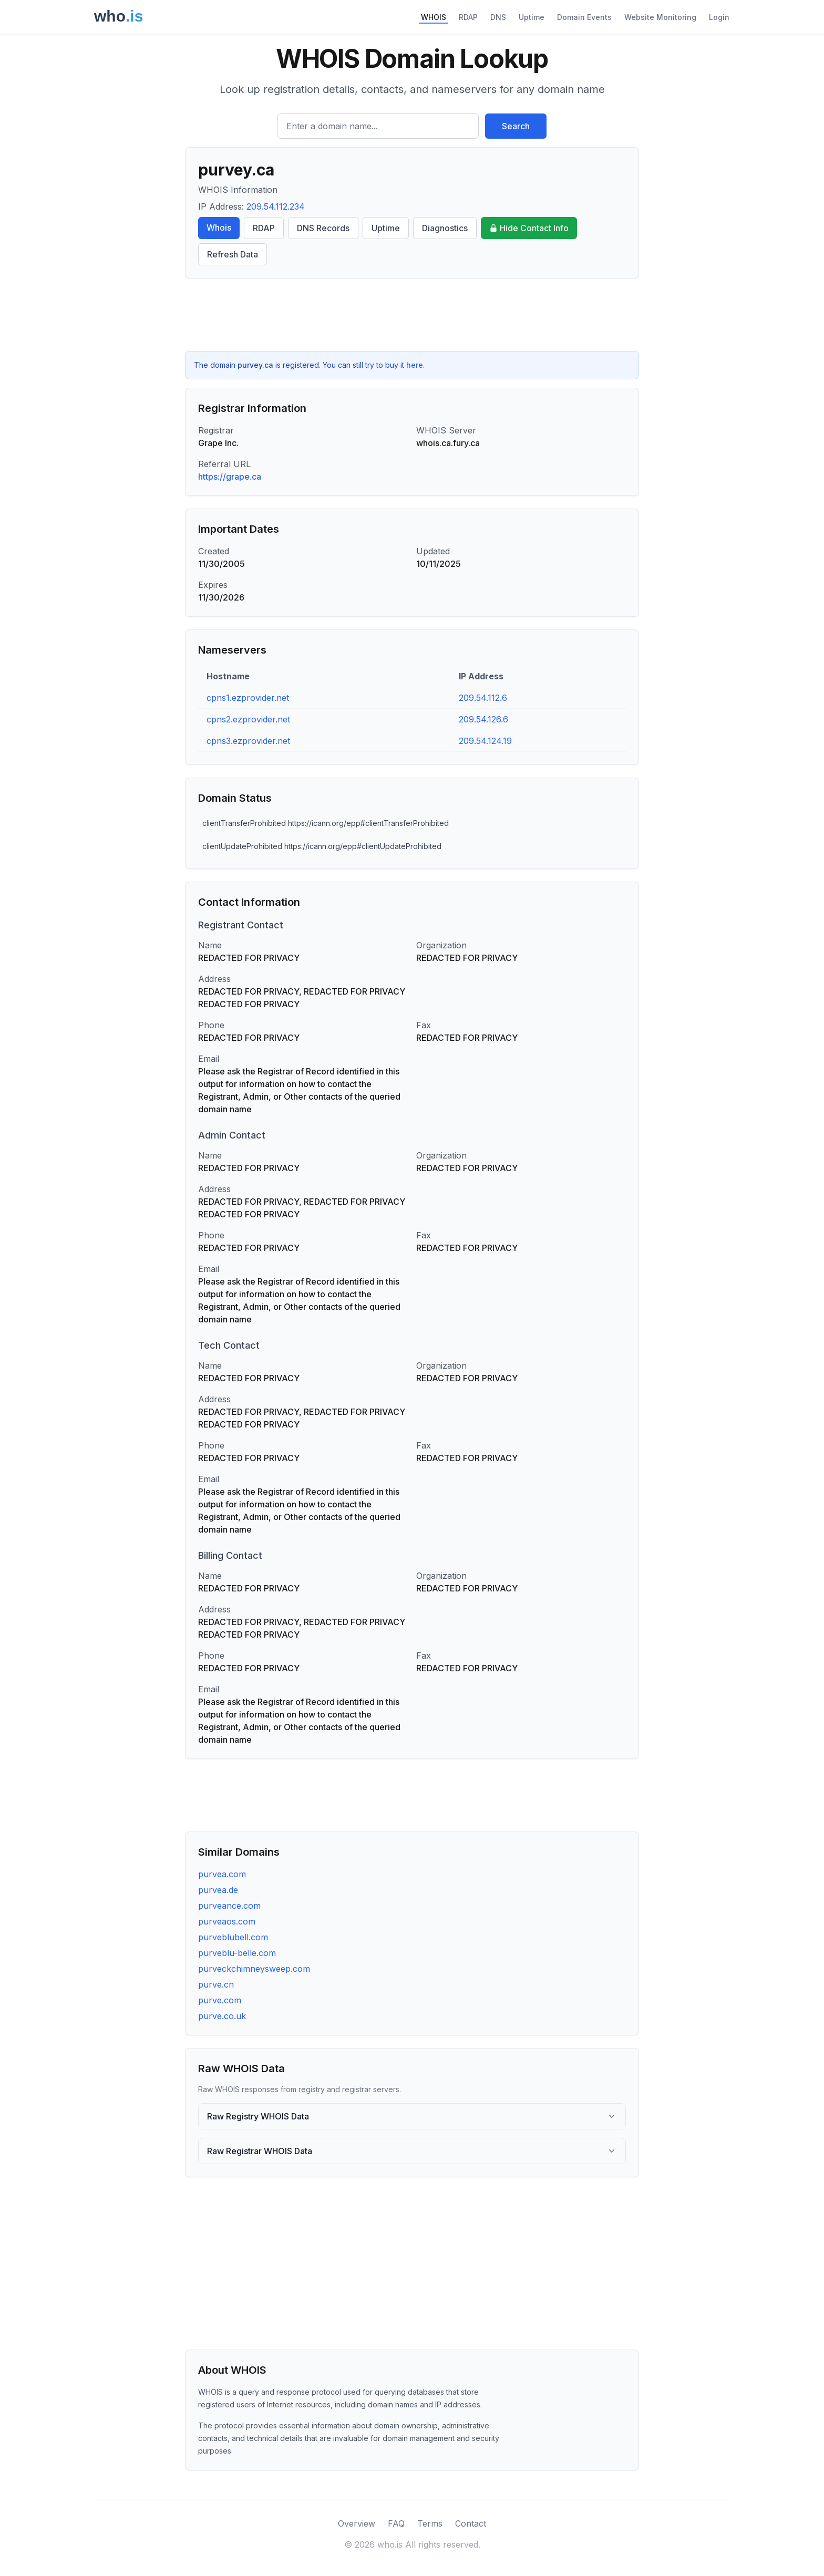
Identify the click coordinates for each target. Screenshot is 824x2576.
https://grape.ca (229, 476)
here (414, 364)
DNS (498, 17)
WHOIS (433, 17)
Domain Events (584, 17)
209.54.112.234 (275, 206)
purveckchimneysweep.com (254, 1968)
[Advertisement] (412, 314)
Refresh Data (232, 254)
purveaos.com (226, 1921)
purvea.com (222, 1874)
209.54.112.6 (483, 697)
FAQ (396, 2523)
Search (516, 126)
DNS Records (323, 228)
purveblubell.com (233, 1937)
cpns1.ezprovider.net (248, 697)
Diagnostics (445, 228)
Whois (219, 227)
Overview (356, 2523)
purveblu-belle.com (237, 1953)
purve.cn (216, 1984)
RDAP (468, 17)
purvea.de (218, 1890)
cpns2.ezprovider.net (248, 719)
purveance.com (229, 1905)
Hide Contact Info (529, 228)
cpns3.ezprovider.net (248, 741)
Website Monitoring (660, 17)
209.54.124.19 (485, 741)
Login (719, 17)
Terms (429, 2523)
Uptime (531, 17)
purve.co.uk (222, 2016)
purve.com (219, 2000)
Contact (470, 2523)
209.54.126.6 (483, 719)
